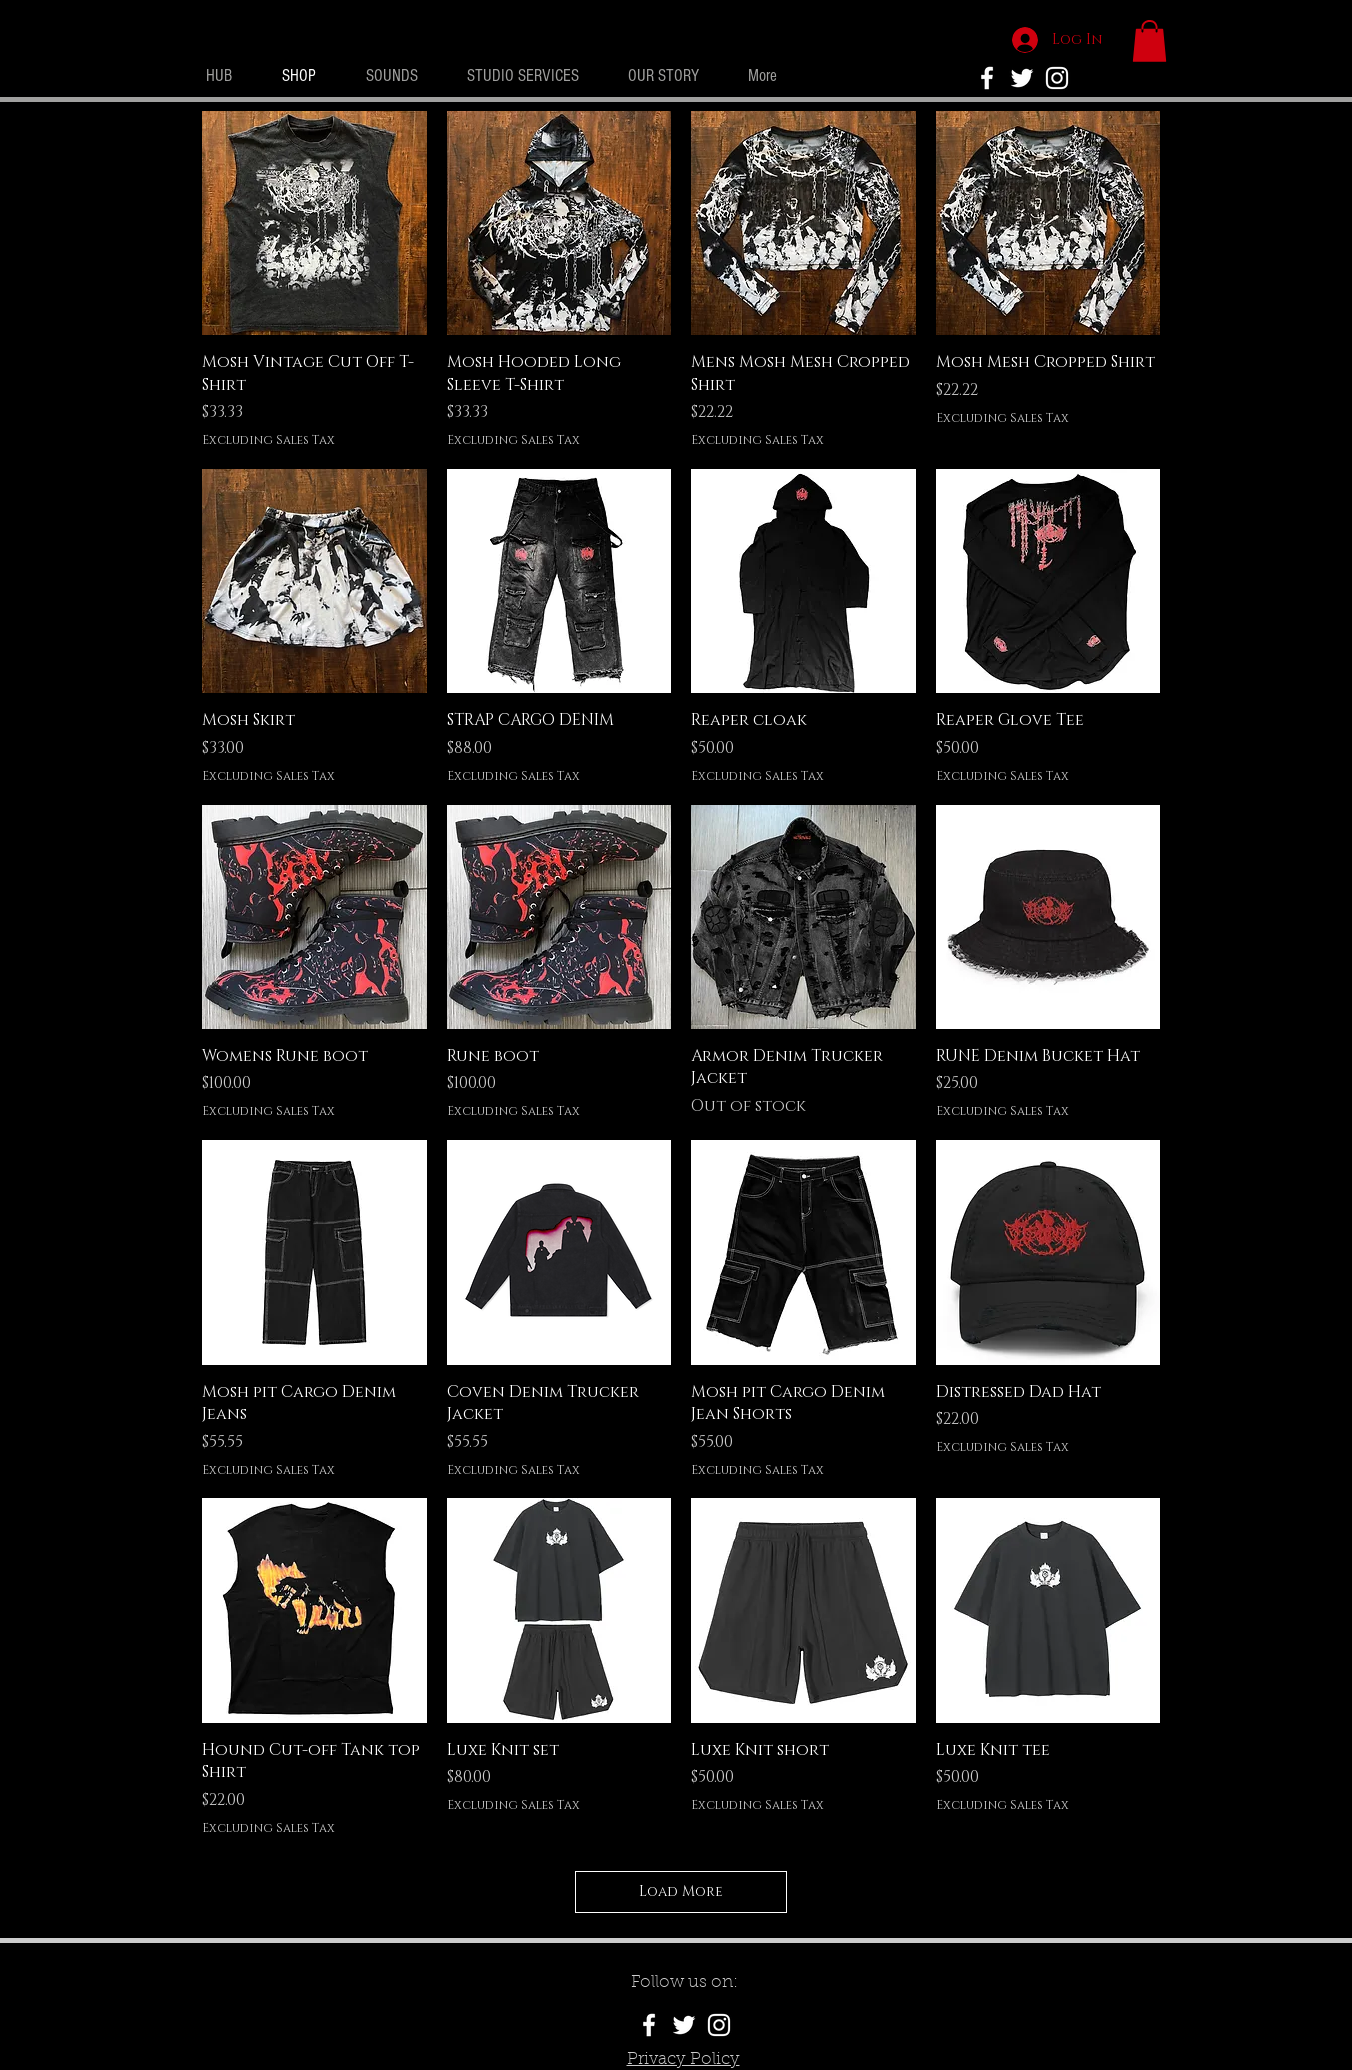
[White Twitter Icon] (1022, 78)
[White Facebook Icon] (649, 2025)
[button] (1149, 41)
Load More (681, 1891)
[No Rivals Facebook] (987, 78)
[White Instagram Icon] (1057, 78)
